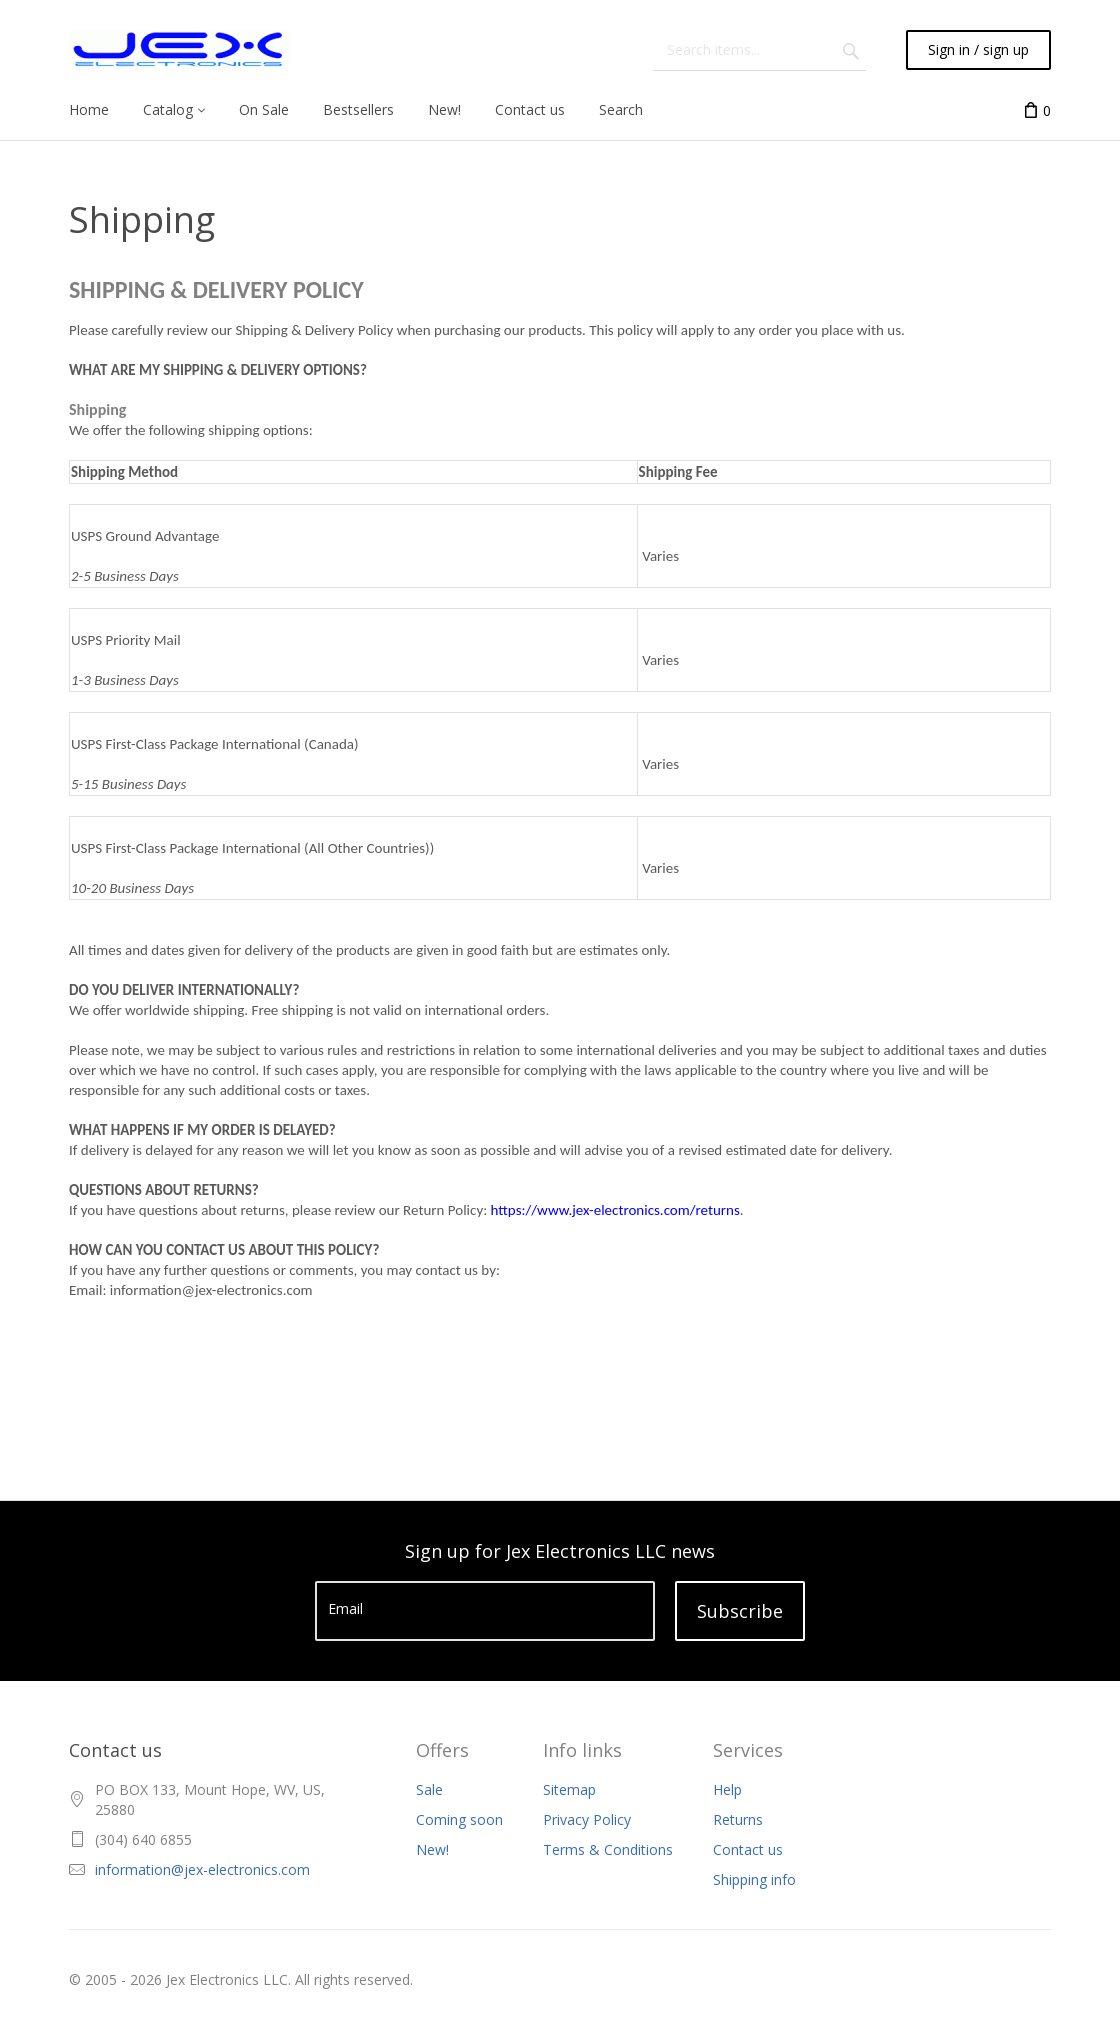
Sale (429, 1789)
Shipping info (754, 1879)
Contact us (748, 1849)
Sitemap (569, 1789)
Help (727, 1789)
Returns (738, 1819)
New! (432, 1849)
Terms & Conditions (608, 1849)
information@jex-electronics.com (202, 1869)
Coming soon (459, 1819)
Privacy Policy (587, 1819)
